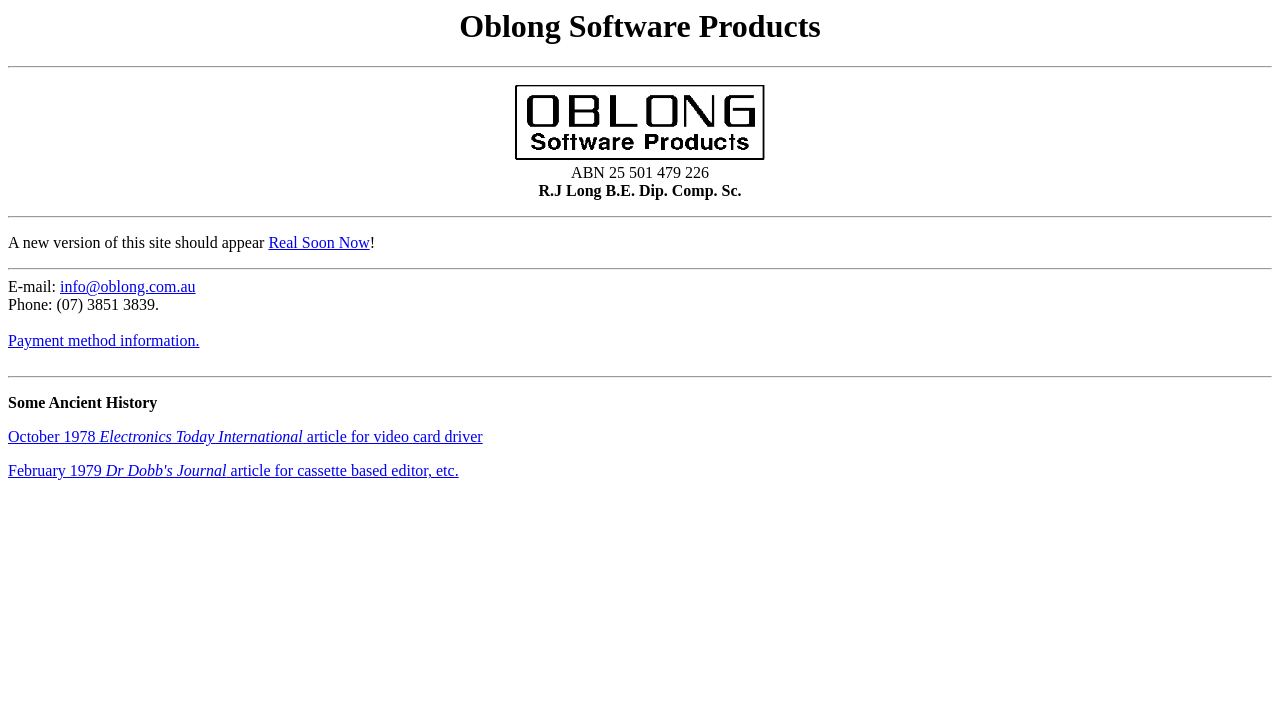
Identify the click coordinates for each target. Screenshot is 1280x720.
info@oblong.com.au (128, 286)
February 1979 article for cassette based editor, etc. (233, 470)
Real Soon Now (318, 242)
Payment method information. (104, 340)
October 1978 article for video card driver (245, 436)
